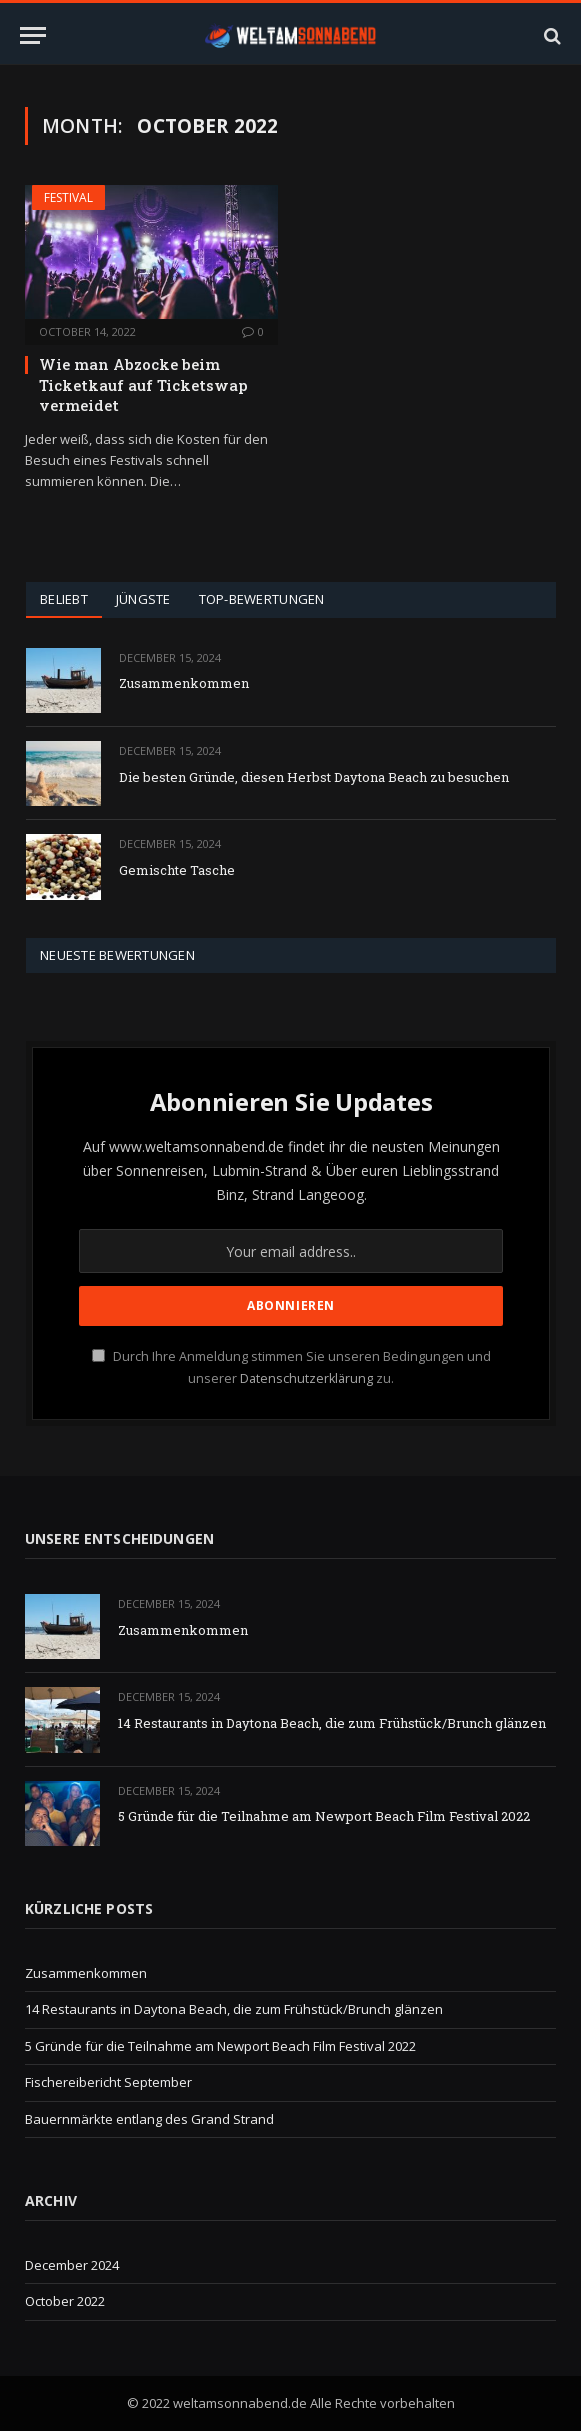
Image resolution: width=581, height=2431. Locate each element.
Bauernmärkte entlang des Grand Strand (149, 2119)
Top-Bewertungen (262, 599)
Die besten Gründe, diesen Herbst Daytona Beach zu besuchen (314, 777)
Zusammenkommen (184, 683)
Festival (68, 197)
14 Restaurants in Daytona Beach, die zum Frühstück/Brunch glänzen (332, 1723)
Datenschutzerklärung (306, 1378)
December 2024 (72, 2265)
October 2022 (65, 2301)
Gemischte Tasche (177, 870)
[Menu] (33, 35)
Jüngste (143, 599)
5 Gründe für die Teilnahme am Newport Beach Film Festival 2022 (324, 1816)
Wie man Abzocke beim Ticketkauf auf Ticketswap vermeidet (143, 384)
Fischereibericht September (108, 2082)
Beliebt (64, 599)
